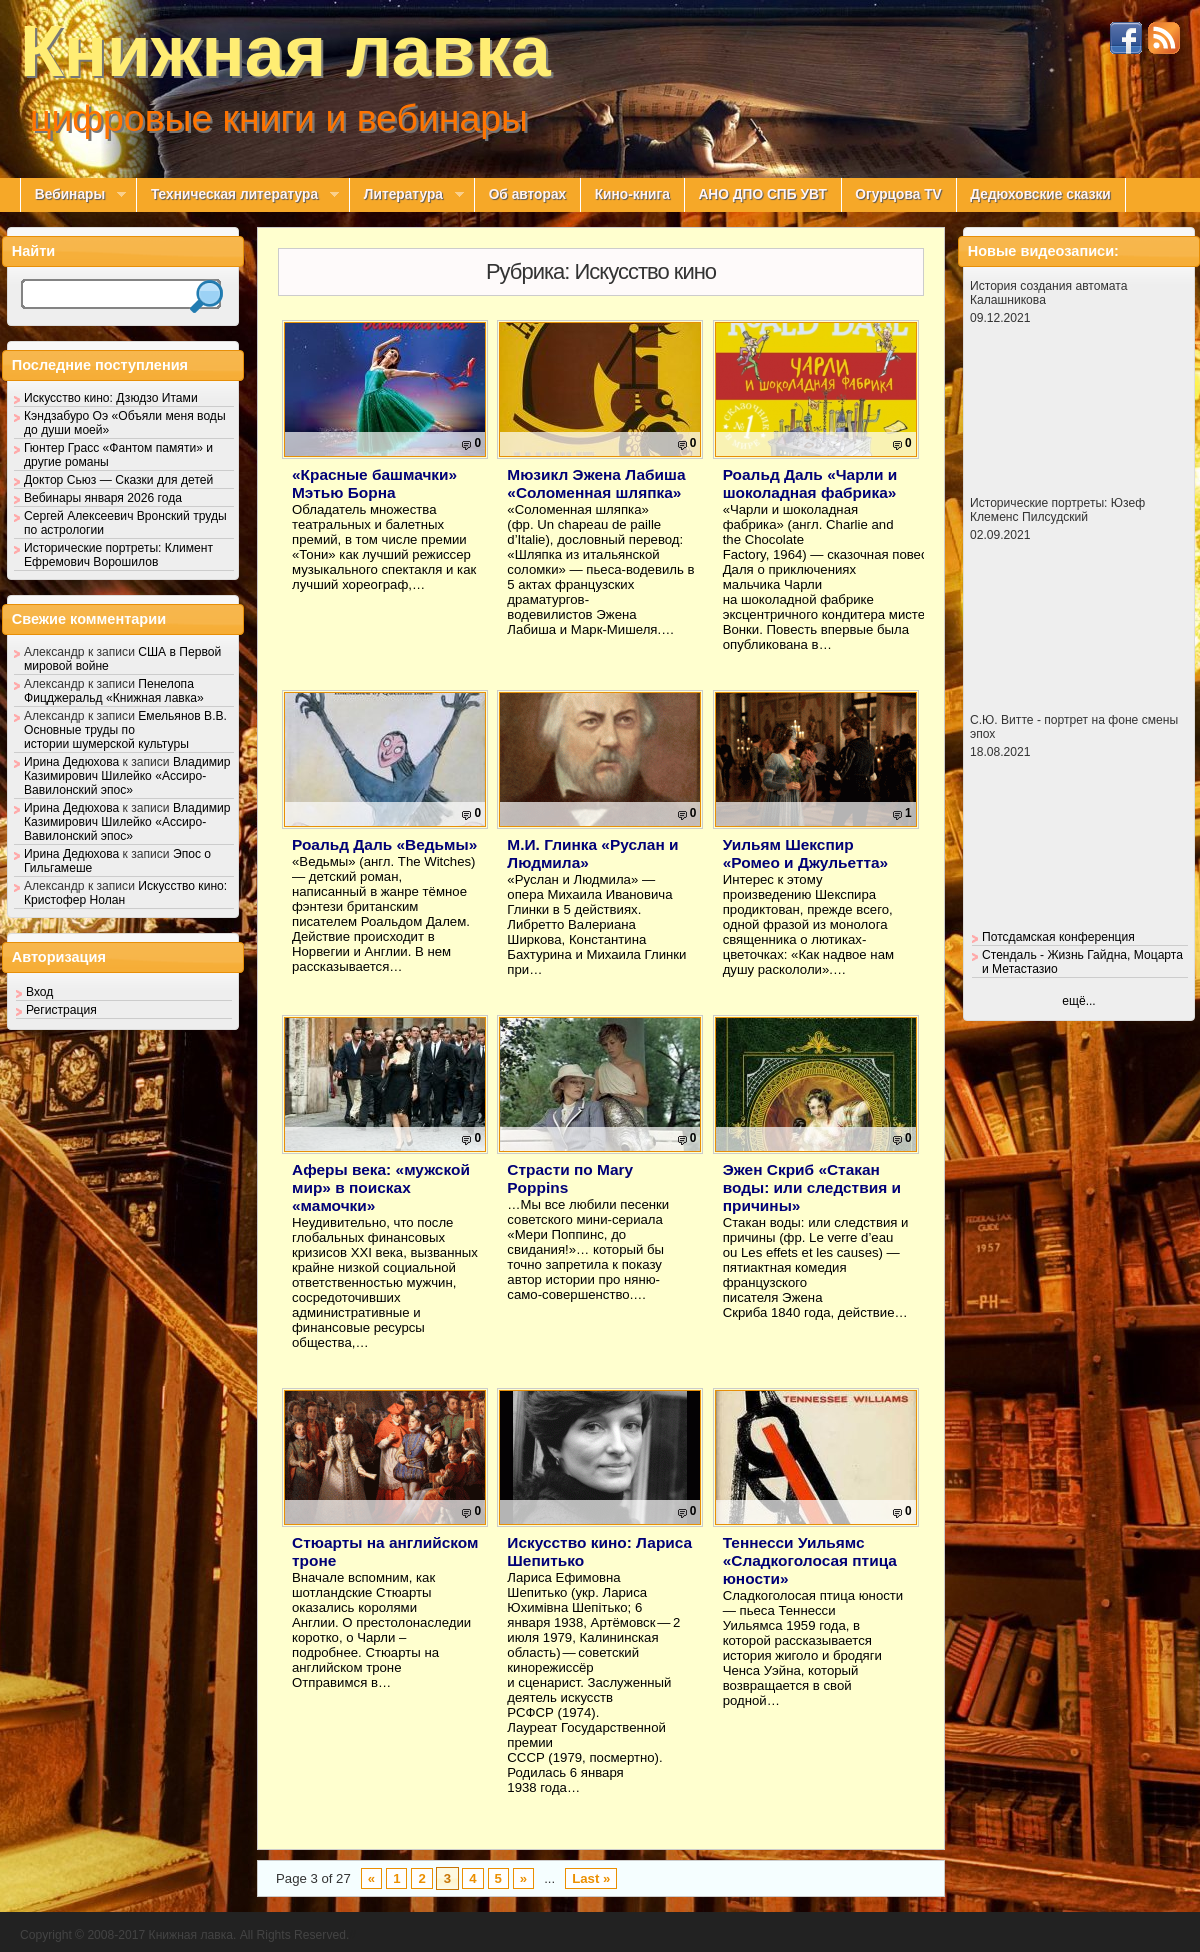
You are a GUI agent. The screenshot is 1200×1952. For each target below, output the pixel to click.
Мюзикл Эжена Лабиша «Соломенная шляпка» (596, 483)
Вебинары (73, 195)
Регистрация (61, 1010)
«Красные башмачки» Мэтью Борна (374, 483)
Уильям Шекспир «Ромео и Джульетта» (806, 853)
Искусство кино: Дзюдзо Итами (111, 398)
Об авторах (528, 194)
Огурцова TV (898, 194)
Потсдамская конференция (1058, 937)
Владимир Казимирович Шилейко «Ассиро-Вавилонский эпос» (127, 776)
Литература (406, 195)
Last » (591, 1878)
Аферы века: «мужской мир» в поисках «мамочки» (381, 1187)
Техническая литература (237, 195)
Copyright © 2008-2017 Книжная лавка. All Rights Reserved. (184, 1935)
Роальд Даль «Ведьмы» (384, 844)
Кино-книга (632, 194)
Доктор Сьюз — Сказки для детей (118, 480)
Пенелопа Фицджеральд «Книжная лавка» (114, 691)
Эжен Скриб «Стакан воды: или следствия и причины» (812, 1187)
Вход (39, 992)
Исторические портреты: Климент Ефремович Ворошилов (118, 555)
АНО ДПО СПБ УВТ (762, 194)
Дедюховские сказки (1040, 194)
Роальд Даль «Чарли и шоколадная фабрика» (810, 483)
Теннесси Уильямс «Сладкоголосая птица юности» (810, 1560)
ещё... (1078, 1001)
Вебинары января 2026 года (103, 498)
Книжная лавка (285, 51)
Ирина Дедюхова (71, 762)
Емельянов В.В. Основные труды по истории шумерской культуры (125, 730)
